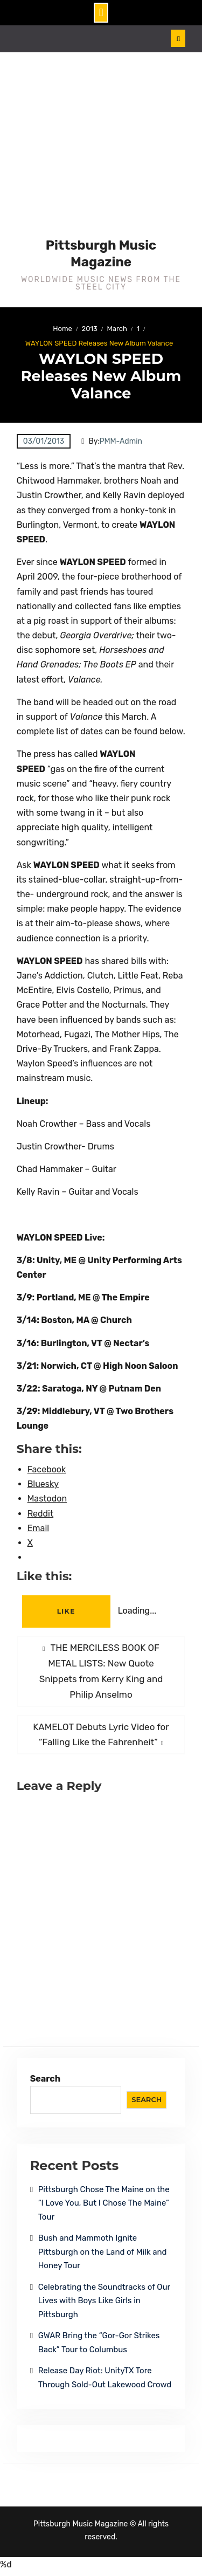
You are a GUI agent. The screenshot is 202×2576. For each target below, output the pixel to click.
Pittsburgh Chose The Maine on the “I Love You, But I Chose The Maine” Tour (104, 2203)
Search (45, 2079)
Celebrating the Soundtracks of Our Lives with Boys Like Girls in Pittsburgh (104, 2300)
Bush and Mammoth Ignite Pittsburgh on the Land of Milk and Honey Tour (102, 2251)
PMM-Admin (121, 441)
